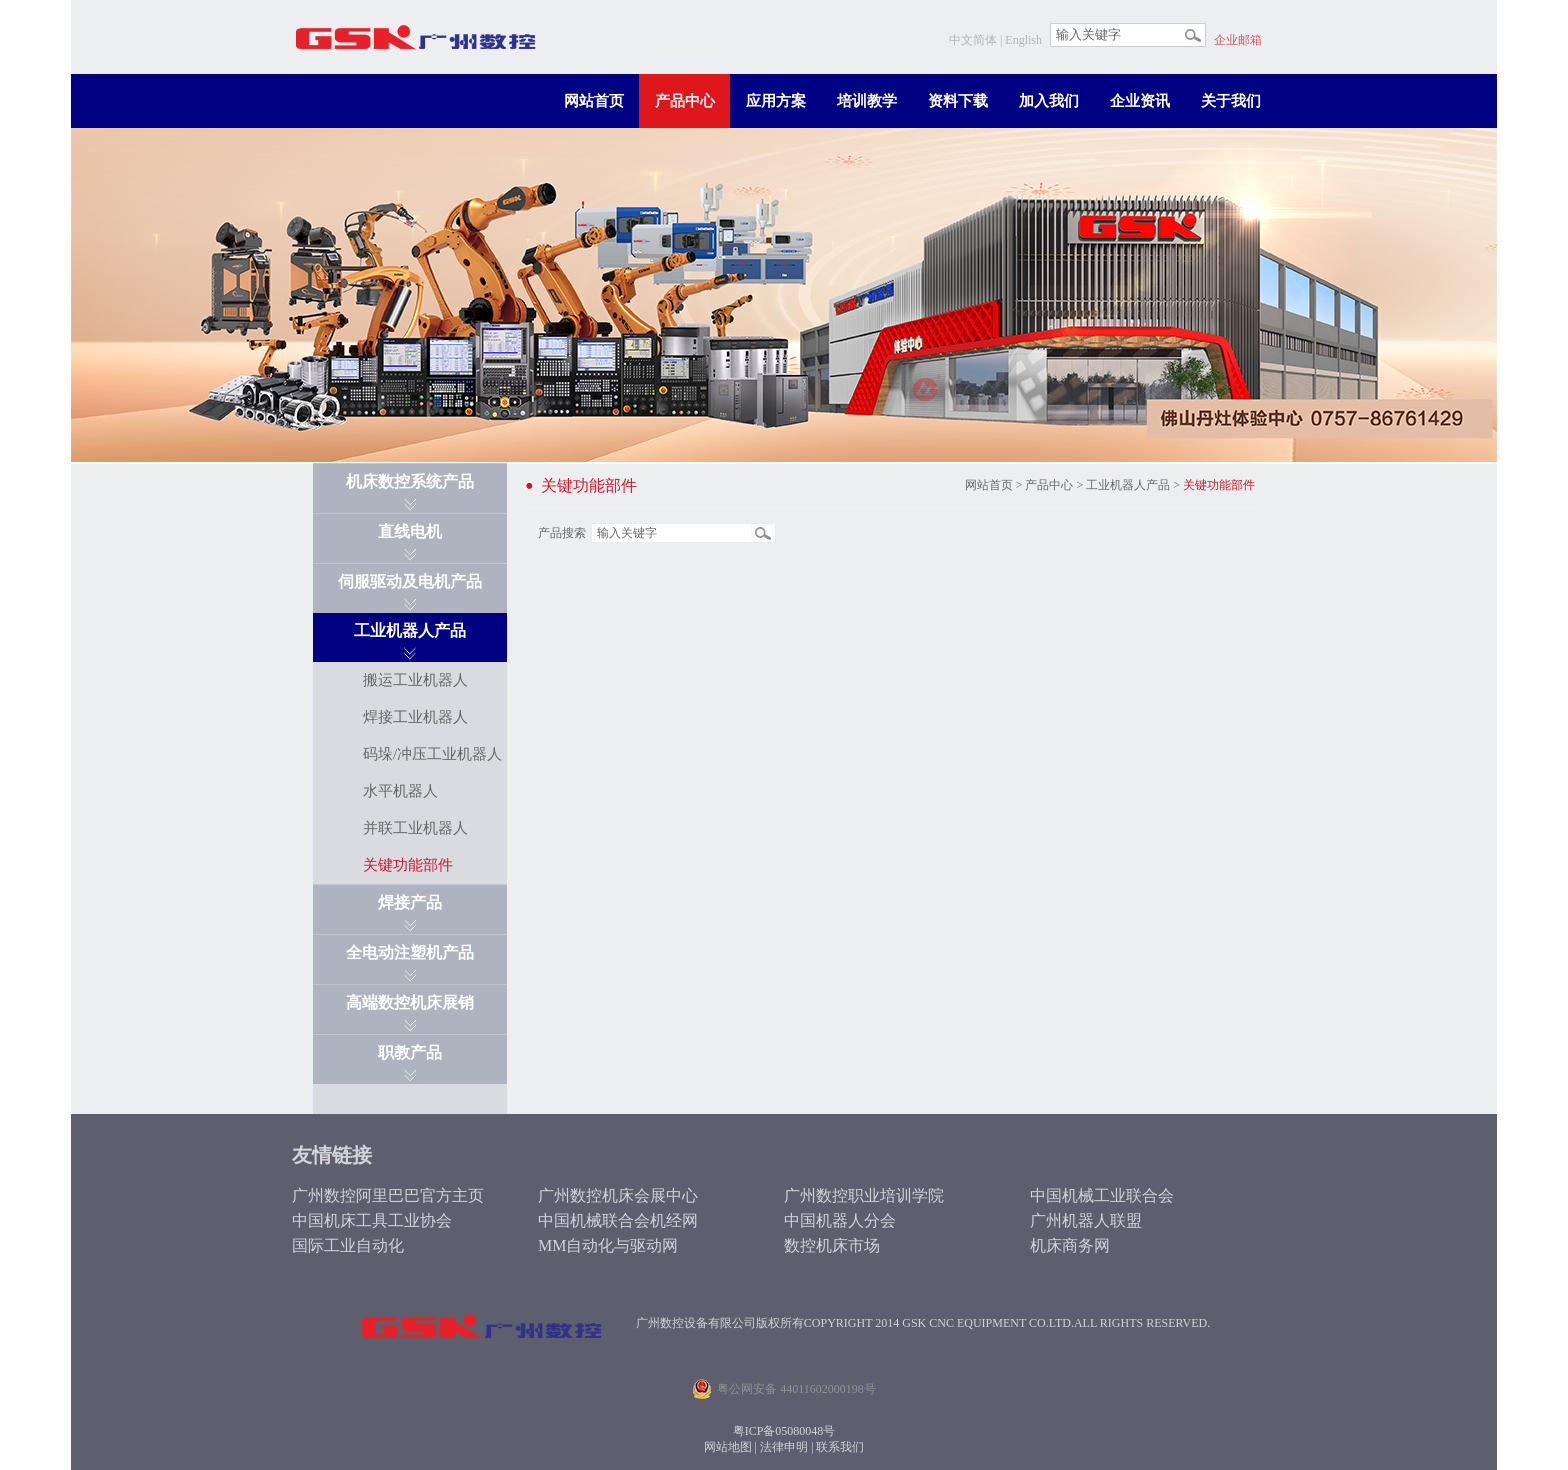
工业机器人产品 (410, 630)
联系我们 (840, 1447)
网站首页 (594, 101)
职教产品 (410, 1052)
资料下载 (958, 101)
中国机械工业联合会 (1102, 1195)
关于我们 (1231, 101)
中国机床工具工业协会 (372, 1220)
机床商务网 (1070, 1245)
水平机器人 (400, 791)
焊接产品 (410, 902)
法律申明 (784, 1447)
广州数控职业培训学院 (864, 1195)
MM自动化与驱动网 (608, 1245)
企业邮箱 (1238, 40)
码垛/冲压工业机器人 (432, 754)
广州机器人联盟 (1086, 1220)
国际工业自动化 (348, 1245)
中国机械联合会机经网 (618, 1220)
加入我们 (1049, 101)
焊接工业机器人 (415, 717)
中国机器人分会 (840, 1220)
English (1023, 40)
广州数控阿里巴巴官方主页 (388, 1195)
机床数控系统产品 (410, 481)
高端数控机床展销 (410, 1002)
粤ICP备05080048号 (784, 1431)
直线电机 (410, 531)
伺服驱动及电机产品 (410, 581)
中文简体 (973, 40)
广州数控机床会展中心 (618, 1195)
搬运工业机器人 (415, 680)
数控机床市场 (832, 1245)
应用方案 (776, 101)
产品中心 (685, 101)
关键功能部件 (408, 865)
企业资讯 (1140, 101)
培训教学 (867, 101)
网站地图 (728, 1447)
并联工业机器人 (415, 828)
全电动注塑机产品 (410, 952)
